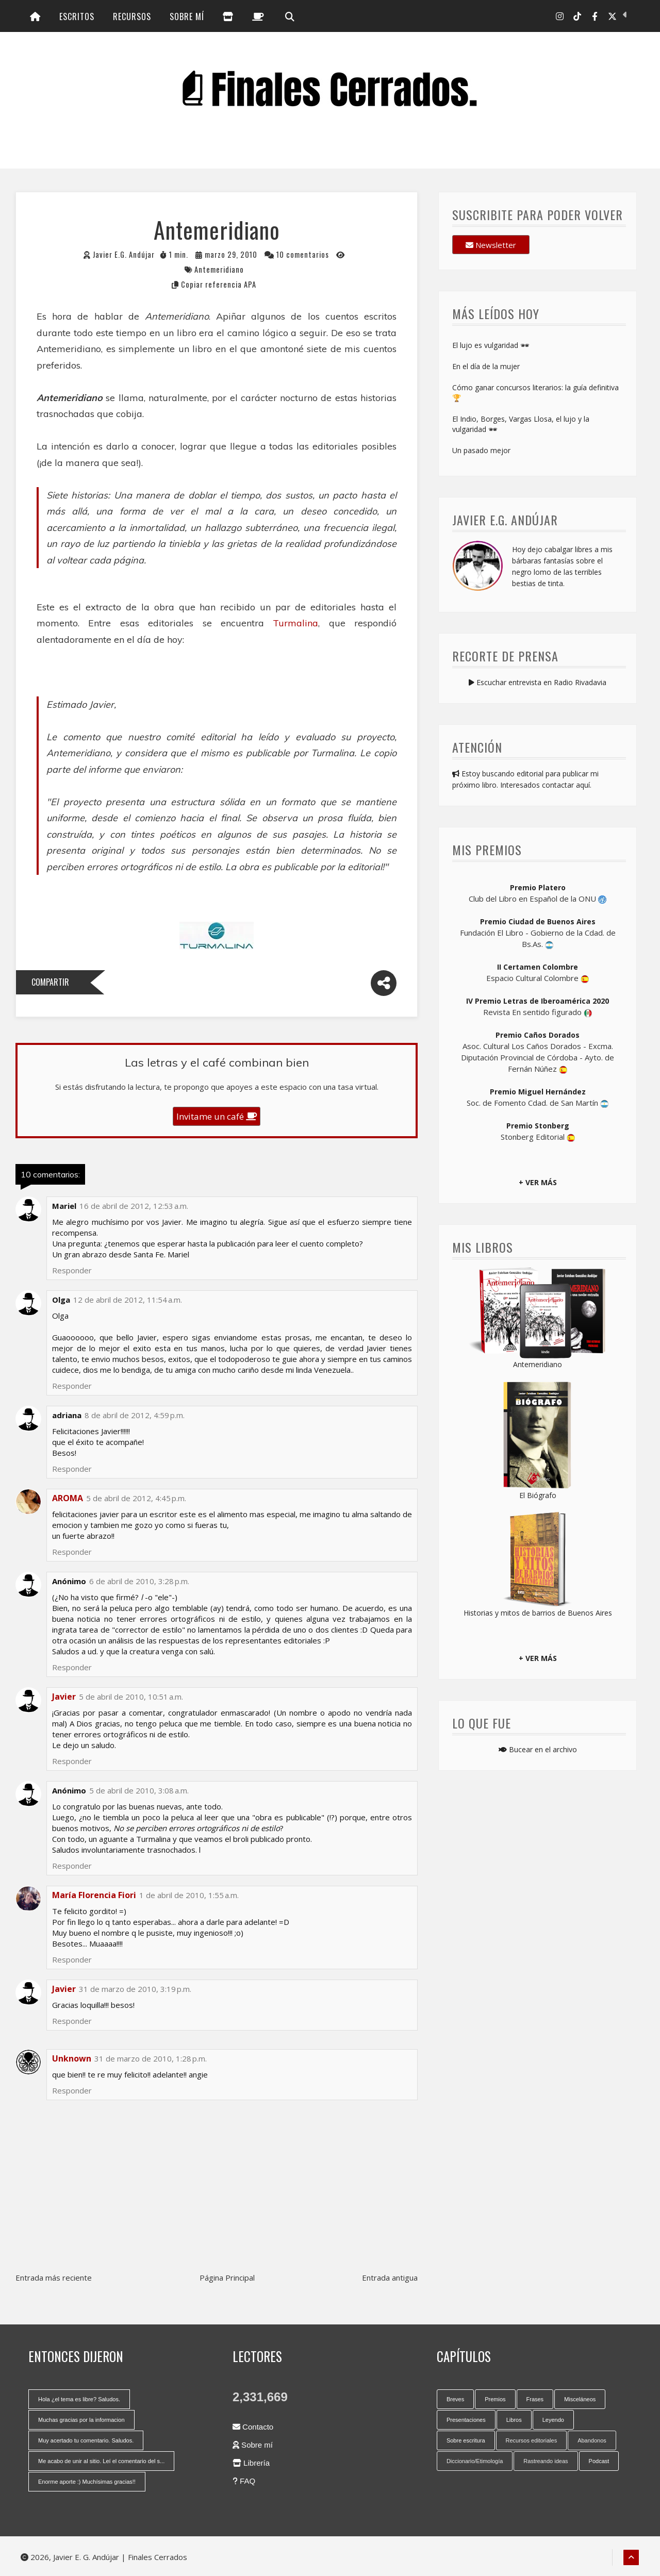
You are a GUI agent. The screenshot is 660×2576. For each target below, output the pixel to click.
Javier (64, 1989)
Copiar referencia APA (218, 284)
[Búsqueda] (289, 16)
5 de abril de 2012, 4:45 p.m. (136, 1498)
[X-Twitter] (612, 16)
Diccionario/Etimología (475, 2461)
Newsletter (491, 245)
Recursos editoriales (531, 2440)
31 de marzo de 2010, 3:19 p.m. (135, 1989)
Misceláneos (580, 2399)
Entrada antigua (390, 2277)
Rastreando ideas (545, 2461)
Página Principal (227, 2277)
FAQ (244, 2481)
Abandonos (592, 2440)
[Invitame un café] (258, 16)
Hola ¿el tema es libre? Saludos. (79, 2399)
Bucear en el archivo (538, 1749)
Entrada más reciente (53, 2277)
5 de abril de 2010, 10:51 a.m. (131, 1696)
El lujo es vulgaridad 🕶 (491, 345)
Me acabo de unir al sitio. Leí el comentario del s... (101, 2461)
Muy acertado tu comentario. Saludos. (86, 2440)
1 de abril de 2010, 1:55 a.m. (189, 1895)
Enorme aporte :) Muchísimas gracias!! (87, 2482)
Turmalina (295, 623)
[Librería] (228, 16)
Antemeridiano (219, 269)
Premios (495, 2399)
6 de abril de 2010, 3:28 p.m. (139, 1581)
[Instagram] (560, 16)
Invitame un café (216, 1116)
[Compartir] (384, 983)
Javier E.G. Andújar (124, 254)
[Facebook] (595, 16)
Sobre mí (187, 16)
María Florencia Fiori (94, 1895)
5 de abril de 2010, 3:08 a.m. (139, 1790)
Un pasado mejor (481, 450)
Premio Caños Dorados (538, 1035)
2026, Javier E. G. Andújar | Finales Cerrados (104, 2557)
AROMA (67, 1498)
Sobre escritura (466, 2440)
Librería (251, 2462)
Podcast (599, 2461)
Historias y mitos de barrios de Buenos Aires (538, 1613)
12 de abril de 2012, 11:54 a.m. (127, 1299)
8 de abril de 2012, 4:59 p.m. (135, 1415)
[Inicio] (35, 16)
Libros (514, 2420)
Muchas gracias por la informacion (81, 2420)
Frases (535, 2399)
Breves (455, 2399)
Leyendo (553, 2420)
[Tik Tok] (577, 16)
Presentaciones (466, 2420)
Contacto (253, 2426)
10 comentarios (302, 254)
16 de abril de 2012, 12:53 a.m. (133, 1206)
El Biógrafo (537, 1495)
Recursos (132, 16)
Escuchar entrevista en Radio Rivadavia (537, 682)
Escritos (76, 16)
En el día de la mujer (486, 366)
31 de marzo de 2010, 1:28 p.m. (150, 2058)
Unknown (71, 2058)
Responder (72, 2090)
